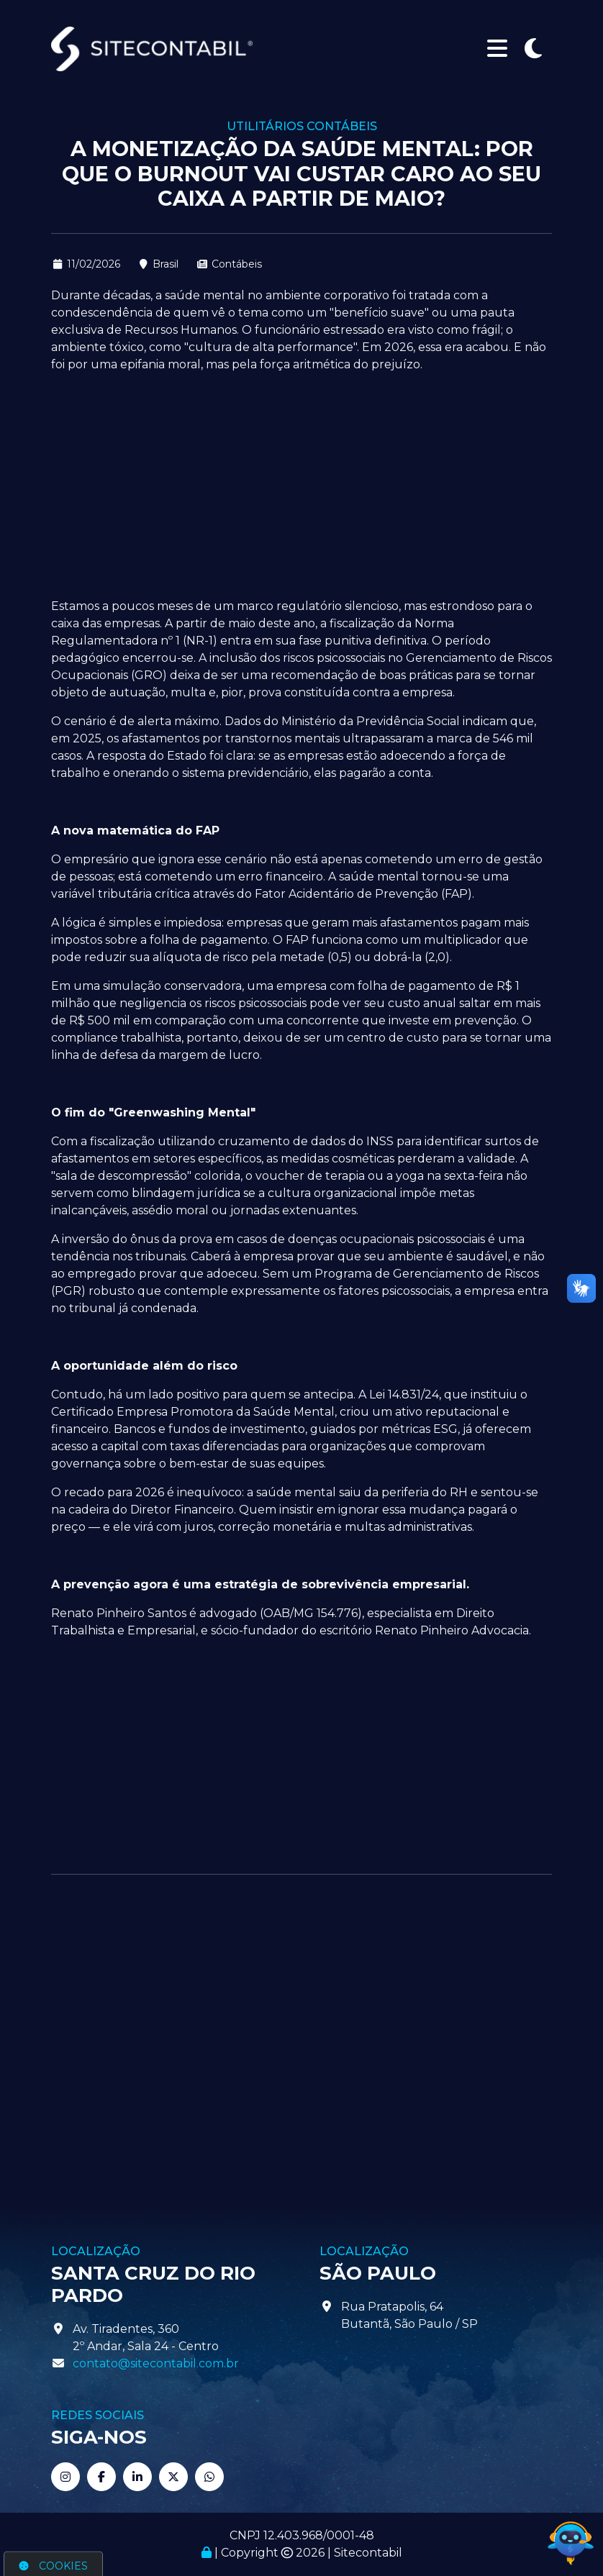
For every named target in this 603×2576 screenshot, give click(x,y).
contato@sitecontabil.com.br (156, 2363)
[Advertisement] (301, 485)
